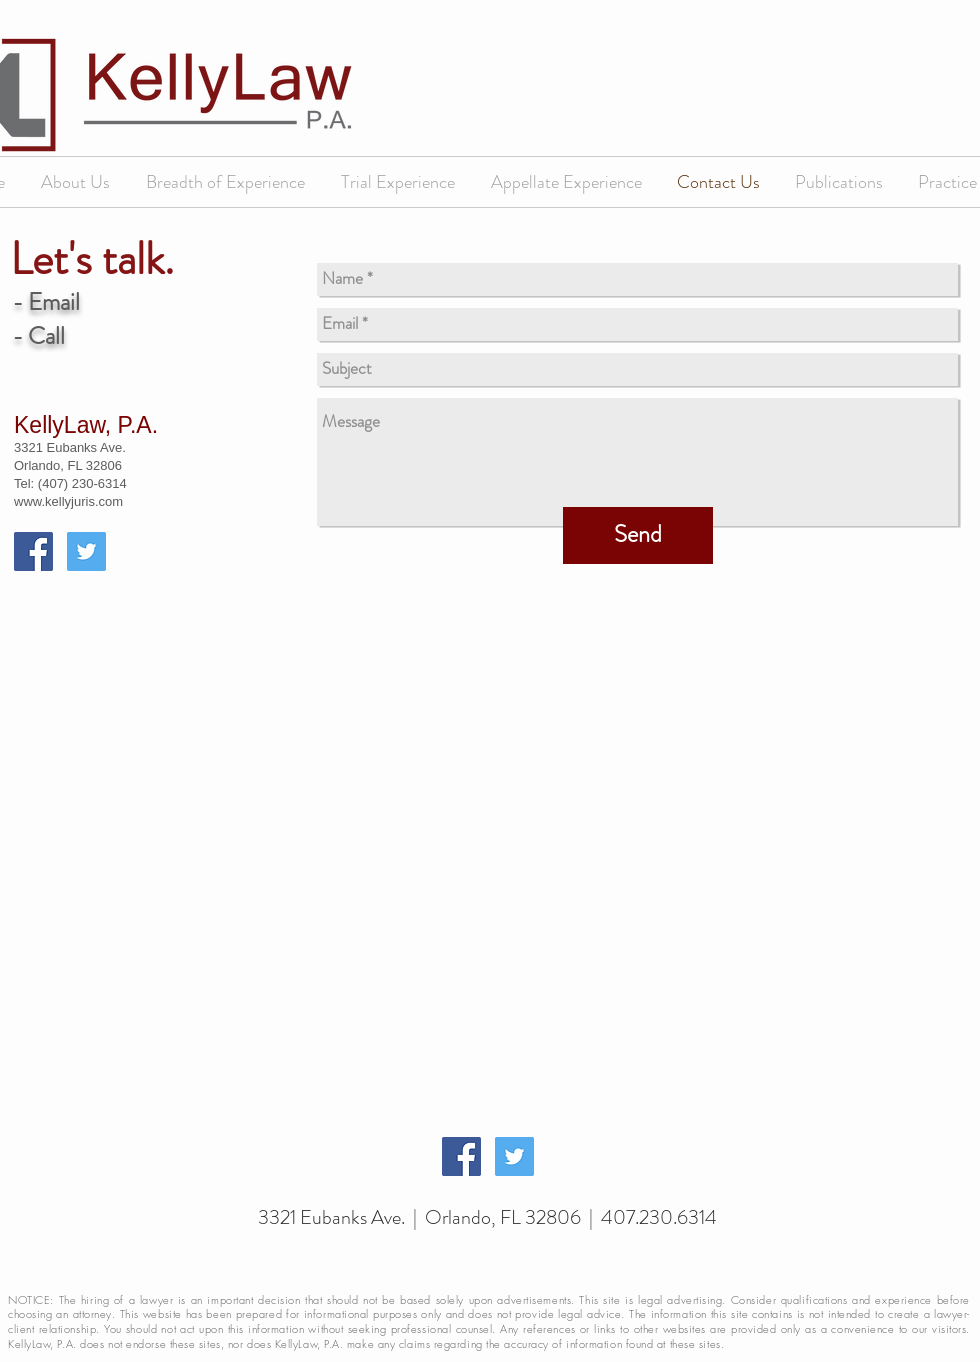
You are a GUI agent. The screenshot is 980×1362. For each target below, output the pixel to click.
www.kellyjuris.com (68, 501)
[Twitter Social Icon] (86, 551)
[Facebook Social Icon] (33, 551)
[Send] (638, 535)
